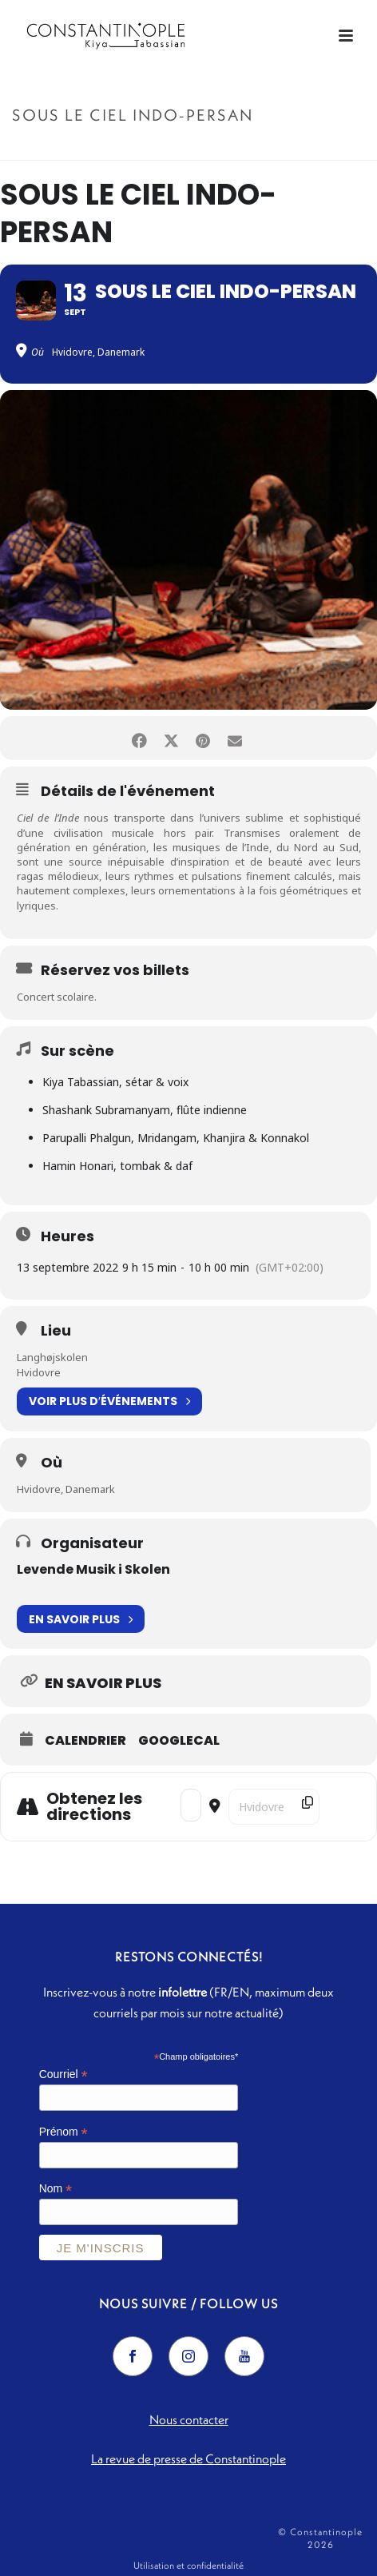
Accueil (124, 149)
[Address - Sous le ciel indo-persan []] (191, 1805)
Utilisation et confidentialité (188, 2565)
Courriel (63, 2074)
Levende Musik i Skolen (93, 1569)
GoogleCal (179, 1741)
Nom (56, 2188)
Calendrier (85, 1741)
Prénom (63, 2132)
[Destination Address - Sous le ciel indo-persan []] (273, 1807)
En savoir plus (81, 1619)
